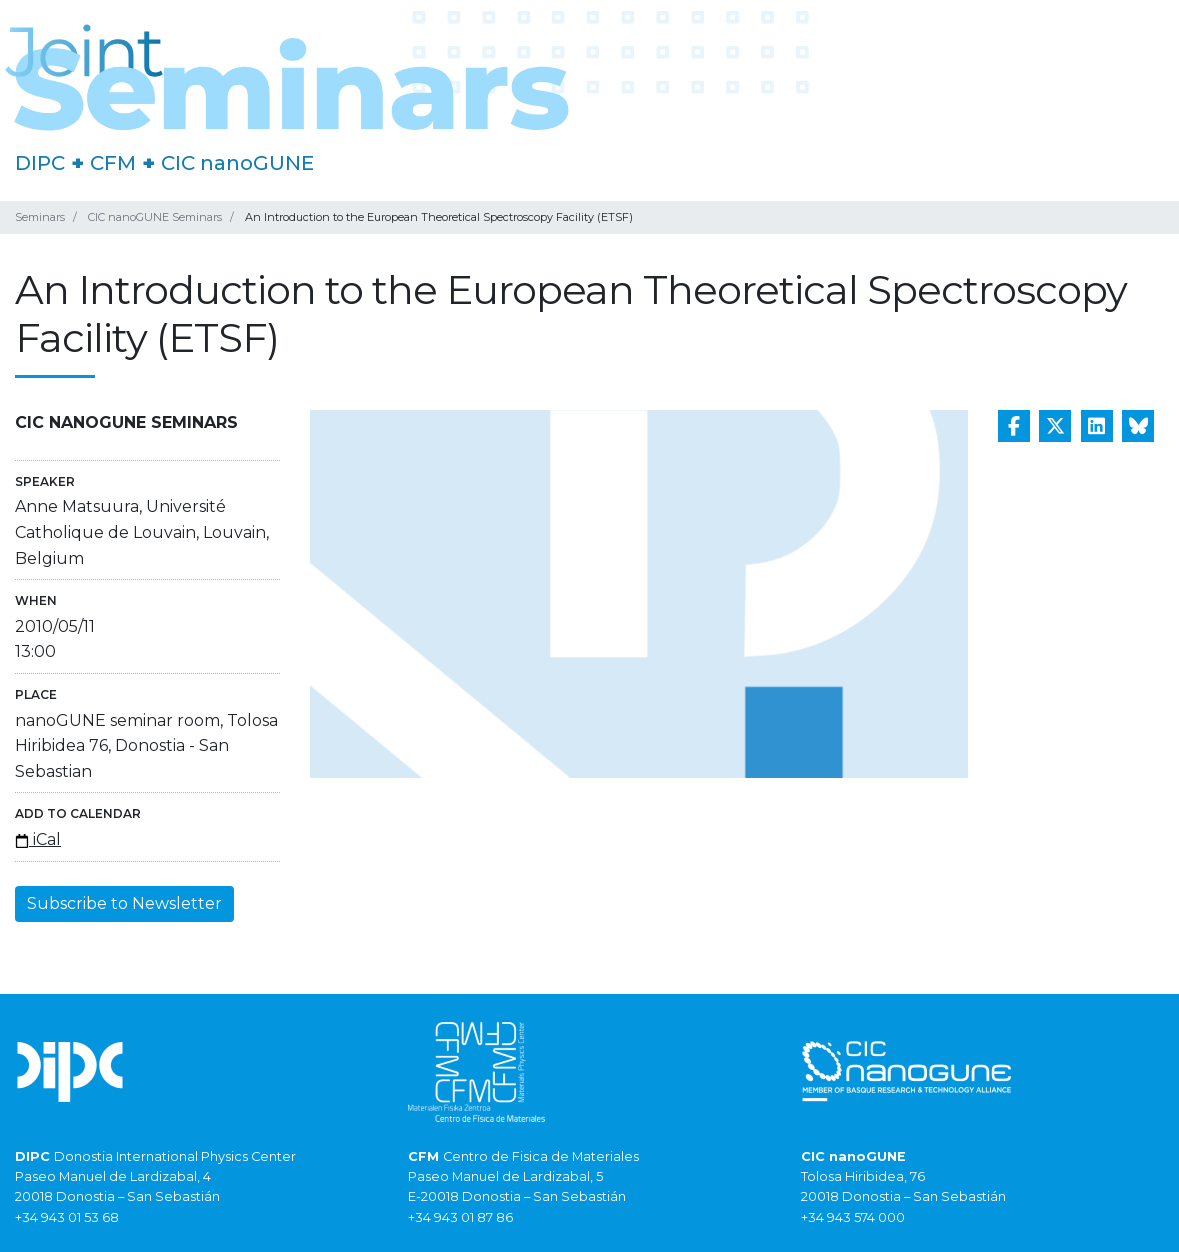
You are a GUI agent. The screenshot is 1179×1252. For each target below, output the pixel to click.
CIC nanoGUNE (237, 163)
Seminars (40, 217)
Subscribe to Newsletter (124, 903)
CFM (113, 163)
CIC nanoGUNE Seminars (155, 217)
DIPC (40, 163)
